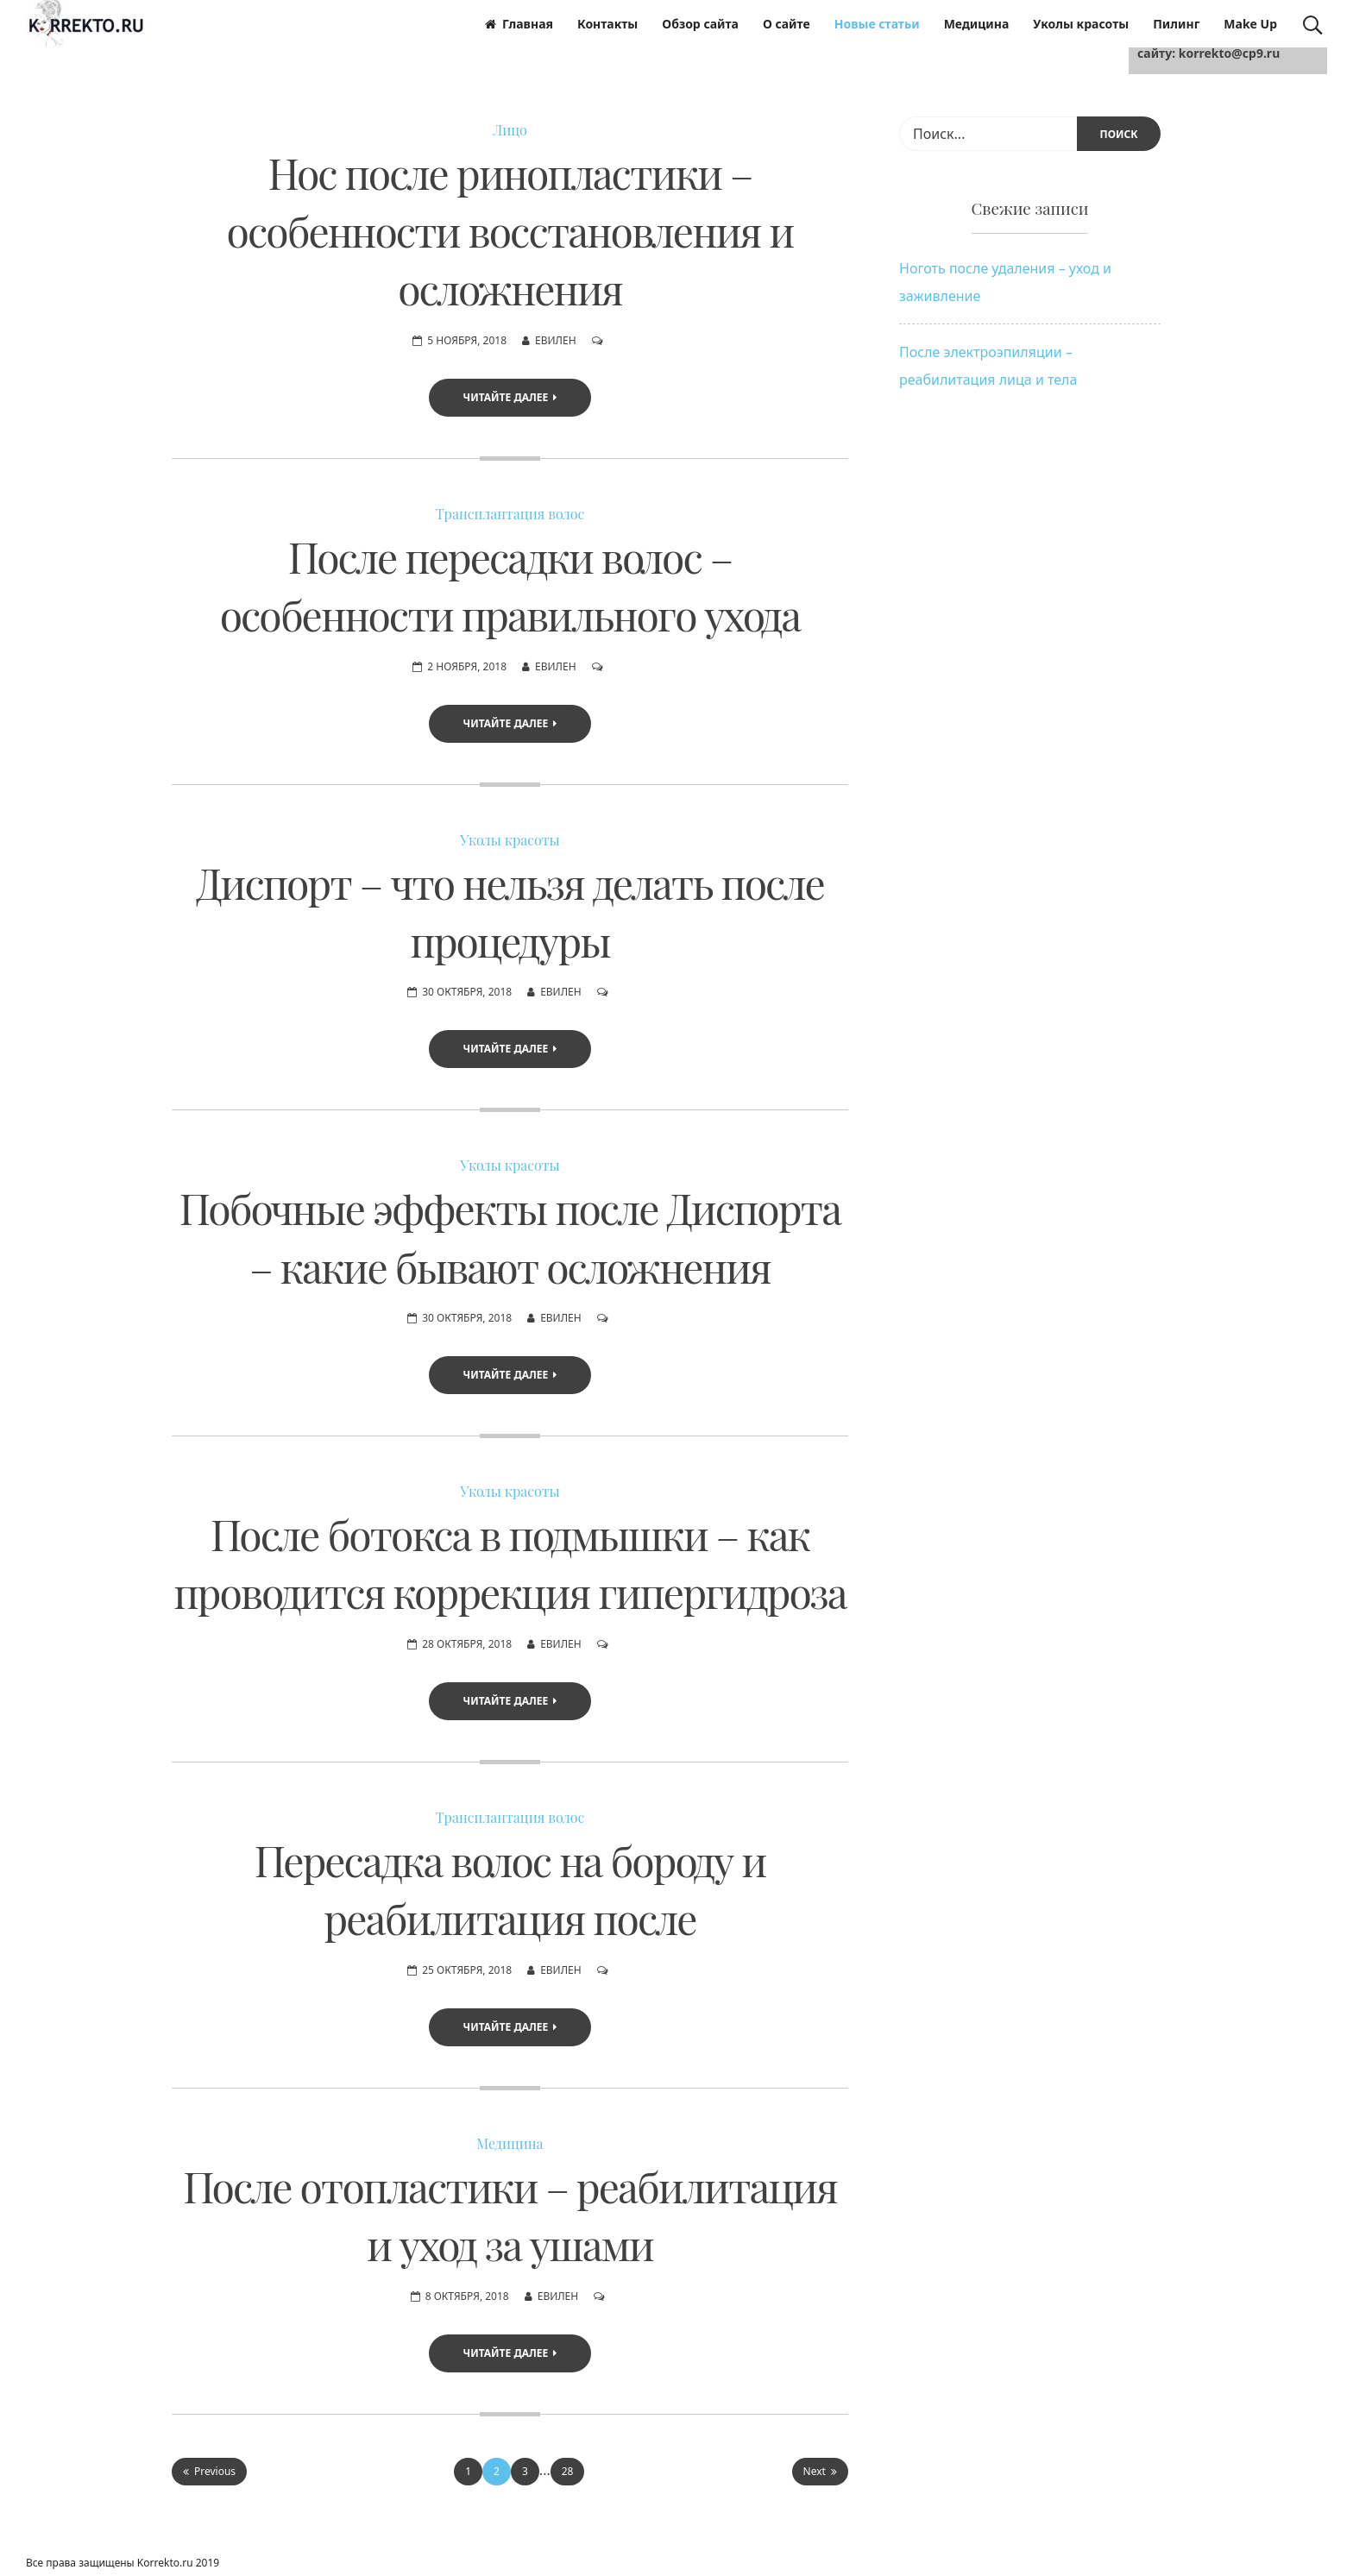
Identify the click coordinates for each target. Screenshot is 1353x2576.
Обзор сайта (700, 24)
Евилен (555, 340)
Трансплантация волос (510, 514)
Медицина (977, 24)
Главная (519, 24)
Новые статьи (877, 24)
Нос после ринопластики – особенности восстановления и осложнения (510, 230)
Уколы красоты (1081, 24)
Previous (209, 2471)
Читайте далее (510, 397)
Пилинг (1176, 24)
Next (820, 2471)
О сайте (786, 24)
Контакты (607, 24)
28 (568, 2471)
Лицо (510, 130)
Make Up (1250, 24)
